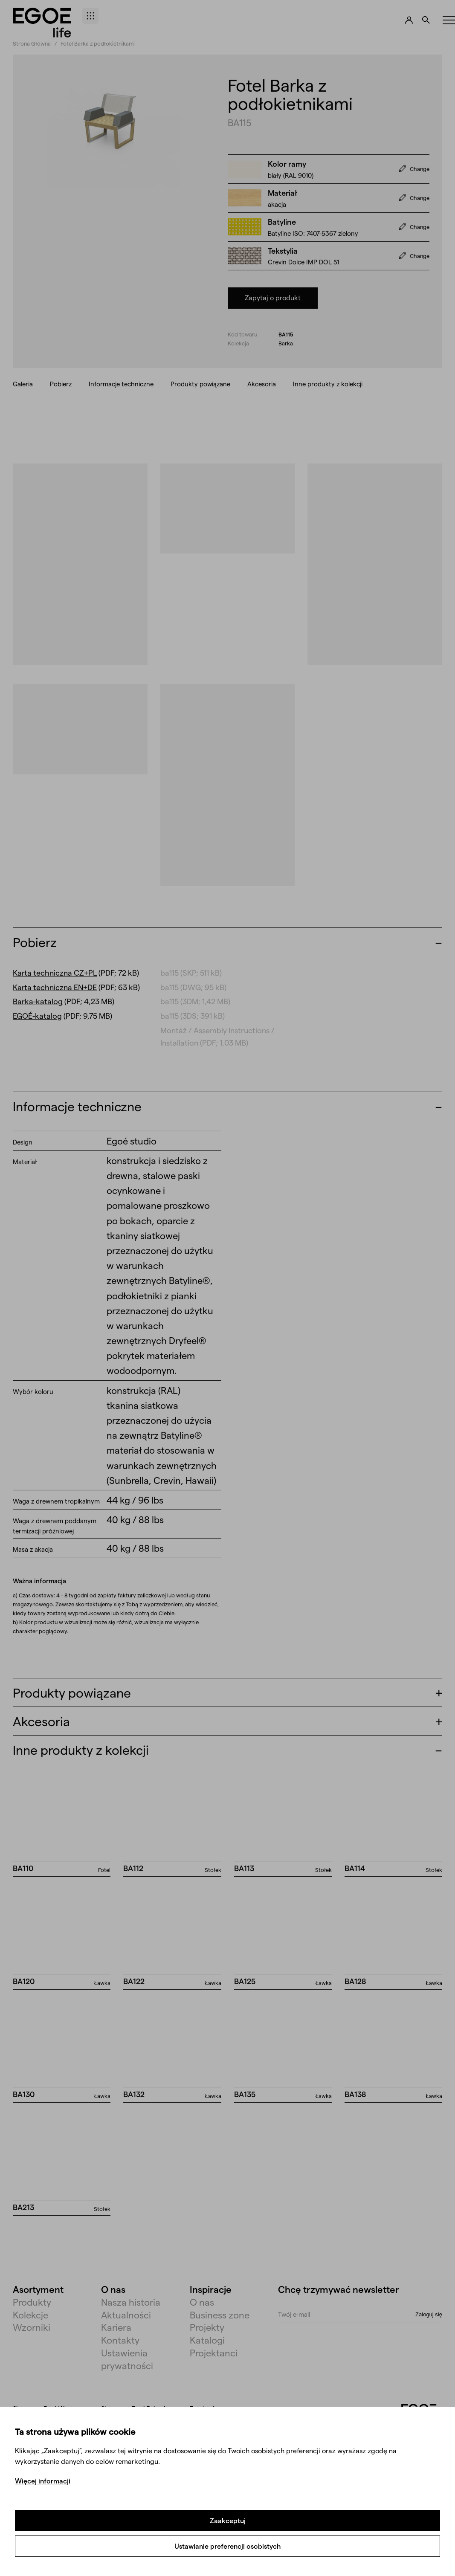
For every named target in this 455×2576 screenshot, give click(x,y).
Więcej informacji (42, 2481)
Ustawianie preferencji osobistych (227, 2546)
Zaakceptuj (228, 2520)
